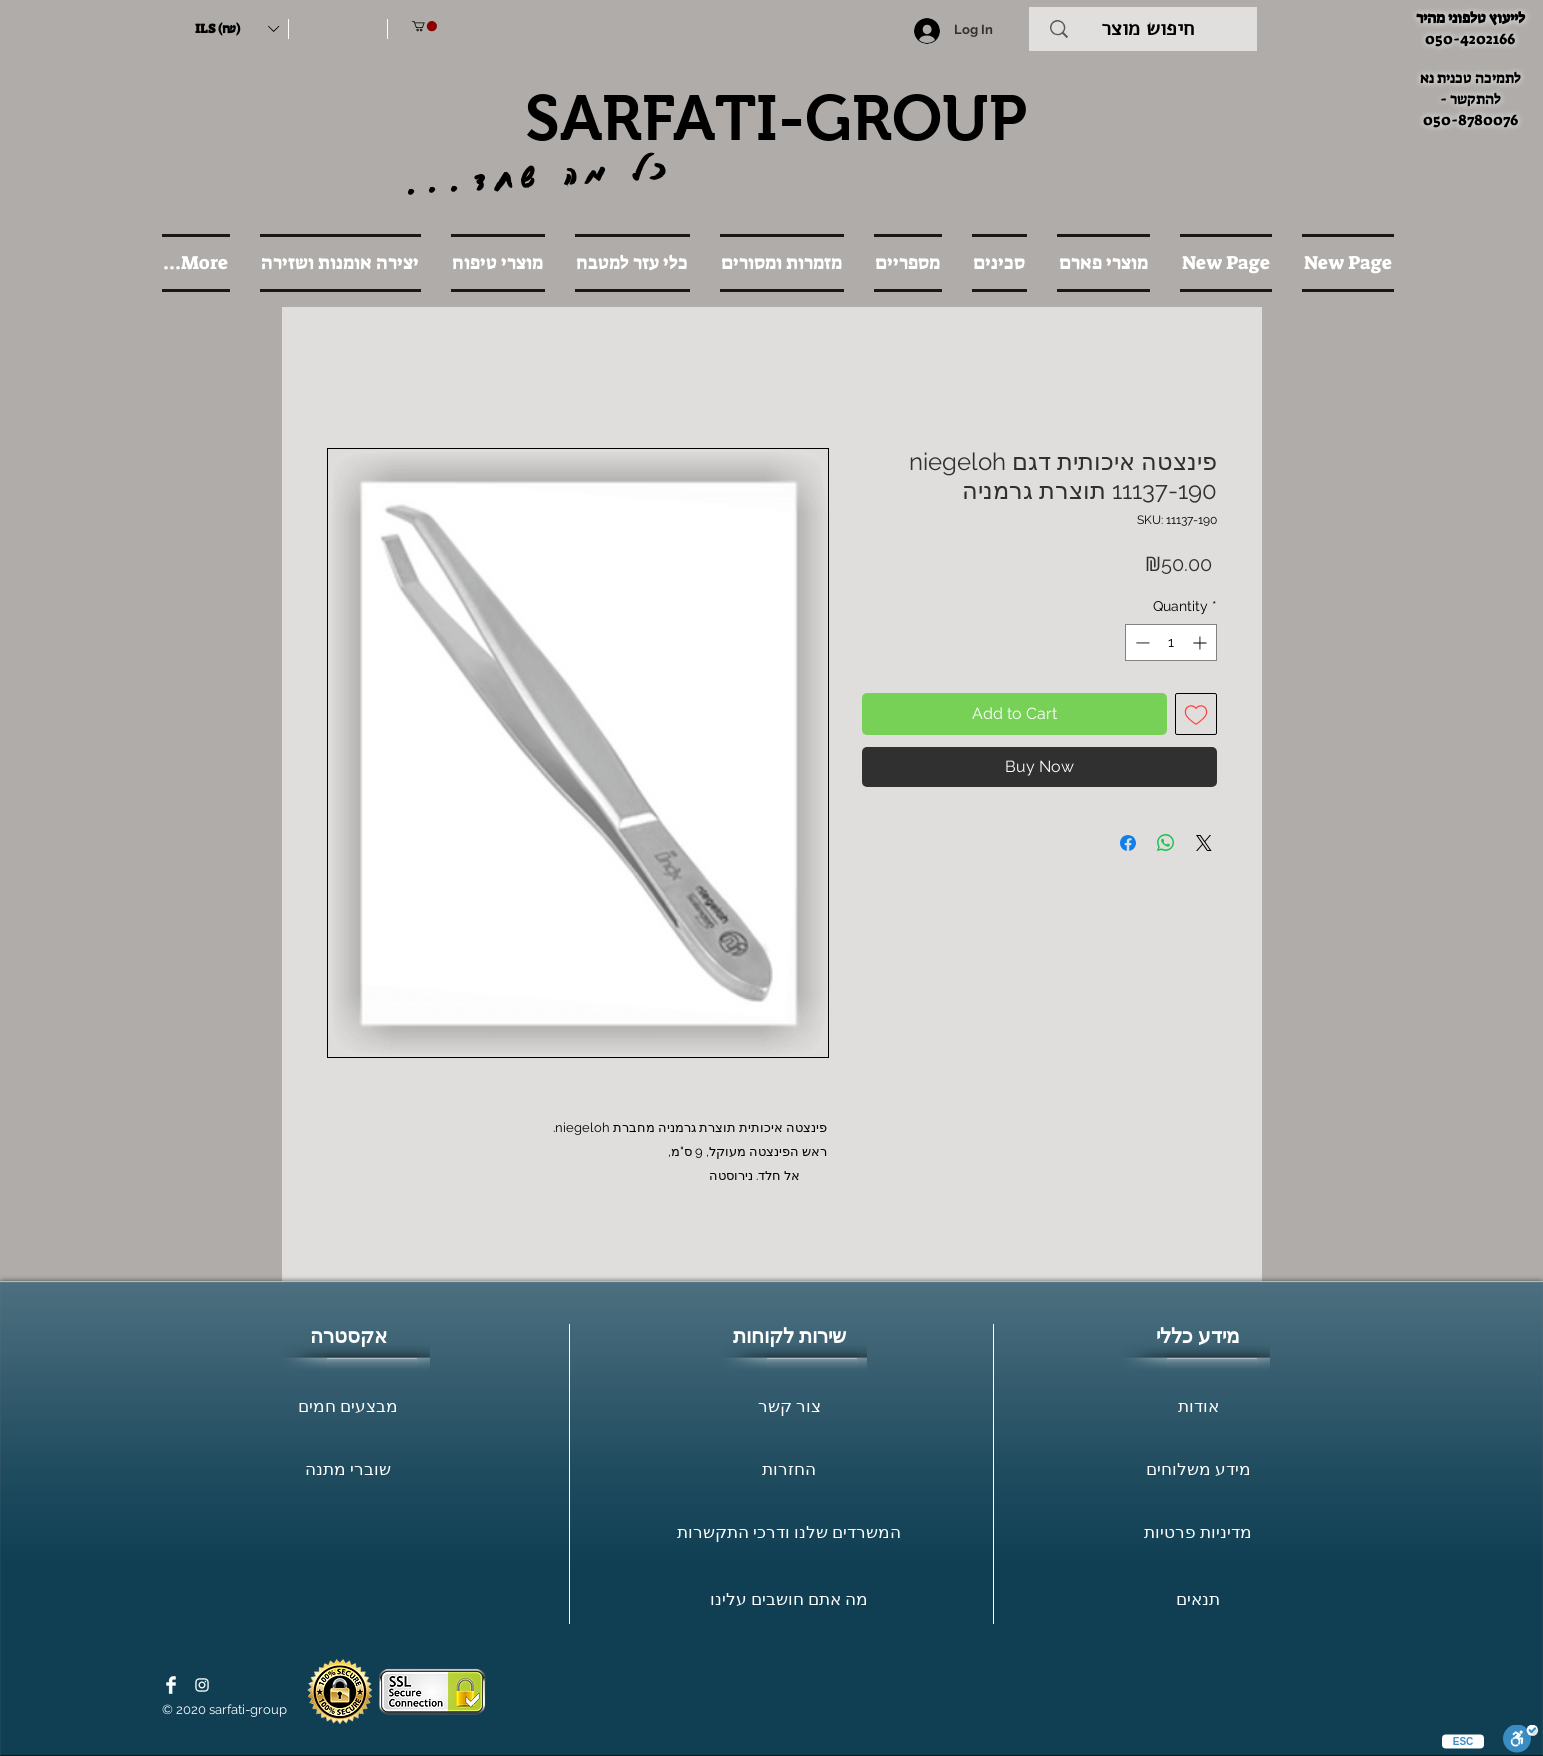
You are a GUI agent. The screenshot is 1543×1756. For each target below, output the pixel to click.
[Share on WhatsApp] (1166, 843)
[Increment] (1201, 642)
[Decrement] (1140, 642)
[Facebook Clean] (171, 1685)
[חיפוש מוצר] (1147, 29)
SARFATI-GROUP (776, 118)
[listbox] (237, 29)
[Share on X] (1204, 843)
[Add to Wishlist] (1196, 714)
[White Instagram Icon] (202, 1685)
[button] (237, 29)
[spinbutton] (1171, 642)
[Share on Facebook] (1128, 843)
